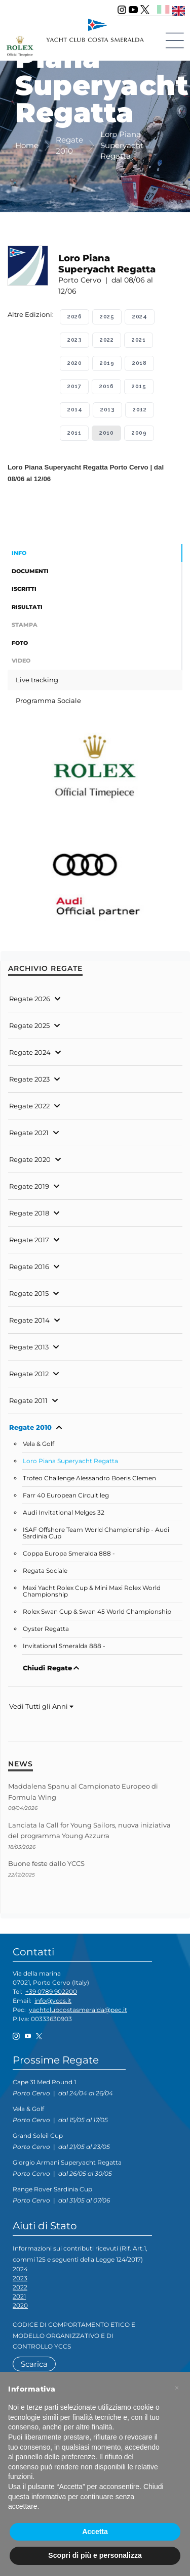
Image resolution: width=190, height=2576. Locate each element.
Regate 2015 (29, 1293)
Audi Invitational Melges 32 (63, 1512)
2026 (74, 316)
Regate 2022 (29, 1106)
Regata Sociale (45, 1570)
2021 (138, 340)
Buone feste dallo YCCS (46, 1863)
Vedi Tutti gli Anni (41, 1706)
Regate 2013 (29, 1347)
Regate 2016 (29, 1266)
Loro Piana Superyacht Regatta (70, 1461)
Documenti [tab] (30, 571)
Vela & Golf (38, 1443)
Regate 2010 (30, 1427)
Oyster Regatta (46, 1628)
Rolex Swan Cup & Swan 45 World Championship (97, 1611)
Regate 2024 (30, 1052)
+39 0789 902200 (51, 1991)
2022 (106, 340)
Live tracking (37, 680)
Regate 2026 (29, 999)
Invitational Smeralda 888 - (64, 1646)
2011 (74, 433)
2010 (106, 433)
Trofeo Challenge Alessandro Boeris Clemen (89, 1478)
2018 (139, 363)
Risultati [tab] (27, 607)
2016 (106, 386)
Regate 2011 (28, 1400)
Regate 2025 (29, 1025)
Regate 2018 (29, 1213)
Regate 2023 (29, 1079)
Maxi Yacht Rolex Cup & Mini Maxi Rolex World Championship (92, 1591)
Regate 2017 (29, 1240)
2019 (107, 363)
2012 (139, 409)
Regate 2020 (30, 1159)
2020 (74, 363)
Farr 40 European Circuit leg (66, 1495)
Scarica (34, 2364)
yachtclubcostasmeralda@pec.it (78, 2009)
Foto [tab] (20, 642)
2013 (107, 409)
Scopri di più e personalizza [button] (94, 2555)
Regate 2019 (29, 1186)
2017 (74, 386)
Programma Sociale (48, 700)
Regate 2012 (29, 1374)
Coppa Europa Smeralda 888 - (69, 1553)
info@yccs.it (52, 2000)
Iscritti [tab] (24, 588)
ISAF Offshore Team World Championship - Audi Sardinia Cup (96, 1533)
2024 (139, 316)
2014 (74, 409)
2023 (74, 340)
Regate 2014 (29, 1320)
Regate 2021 (29, 1133)
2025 (107, 316)
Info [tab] (19, 552)
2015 (139, 386)
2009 (139, 433)
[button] (177, 2388)
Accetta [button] (95, 2531)
